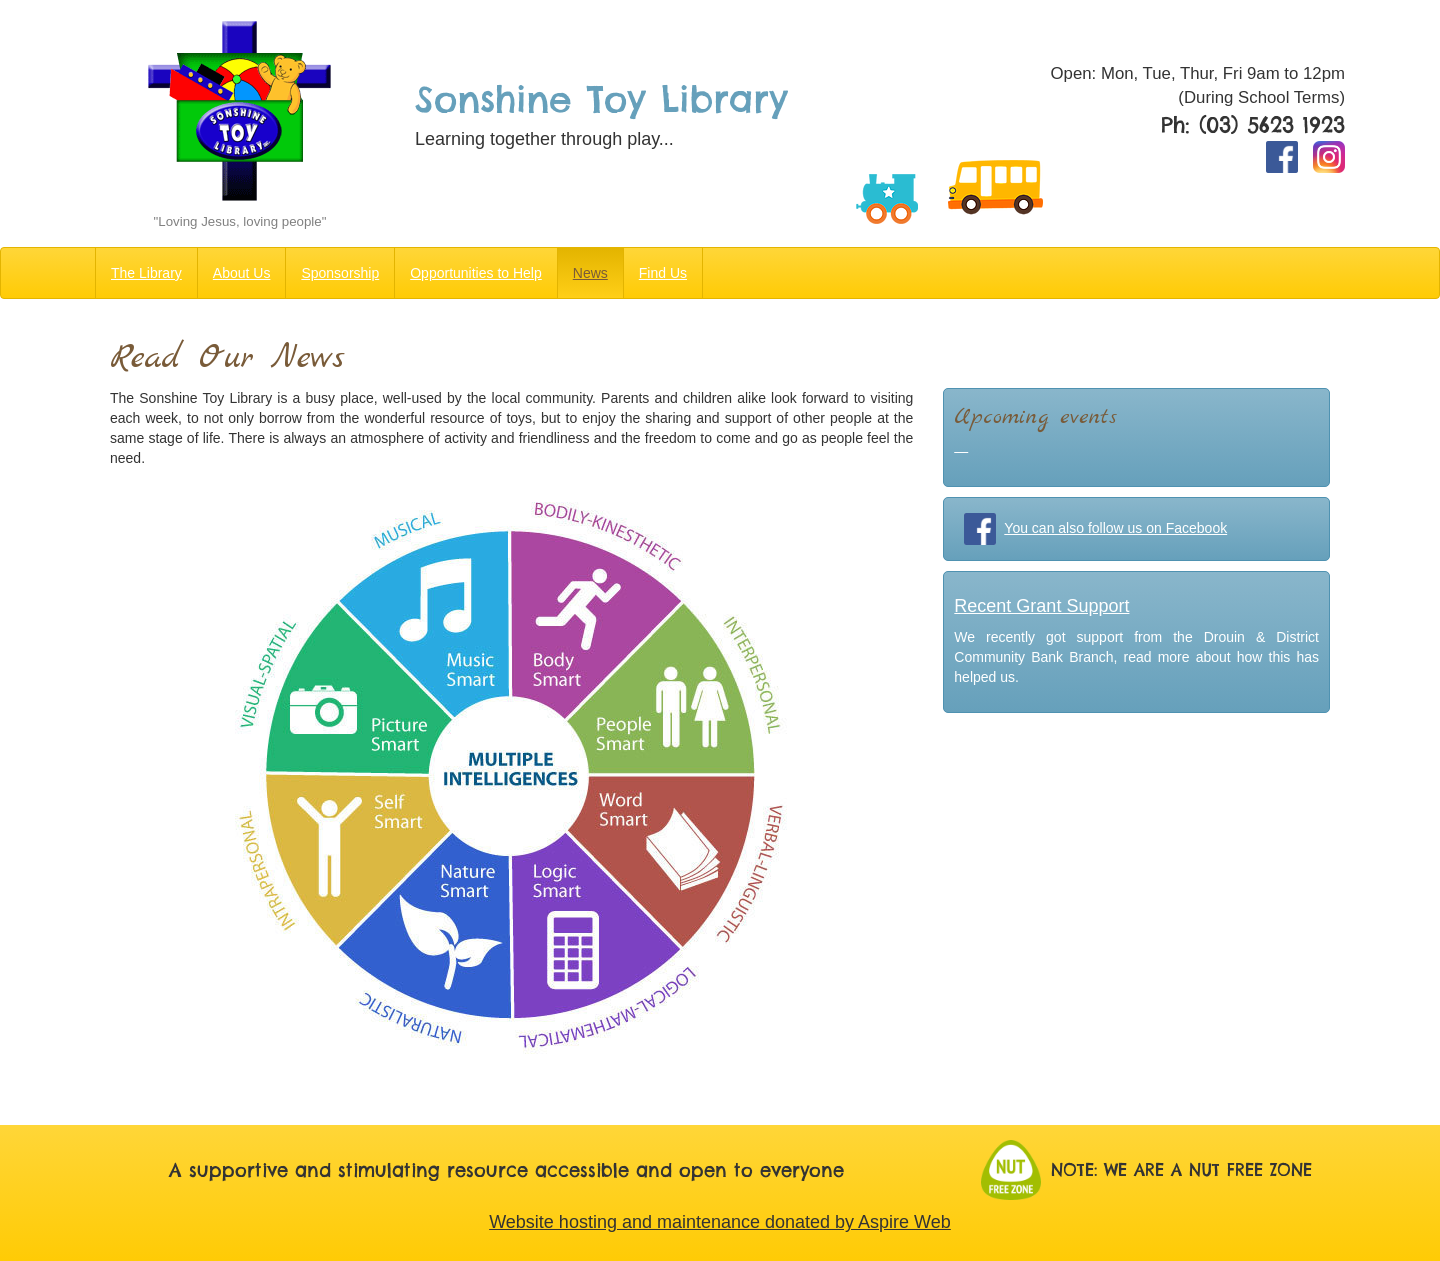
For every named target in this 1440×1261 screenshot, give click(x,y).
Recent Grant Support (1041, 606)
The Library (146, 273)
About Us (242, 273)
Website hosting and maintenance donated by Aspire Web (720, 1222)
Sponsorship (340, 273)
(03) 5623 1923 (1272, 125)
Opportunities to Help (476, 273)
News (590, 273)
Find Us (663, 273)
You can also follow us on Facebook (1115, 528)
